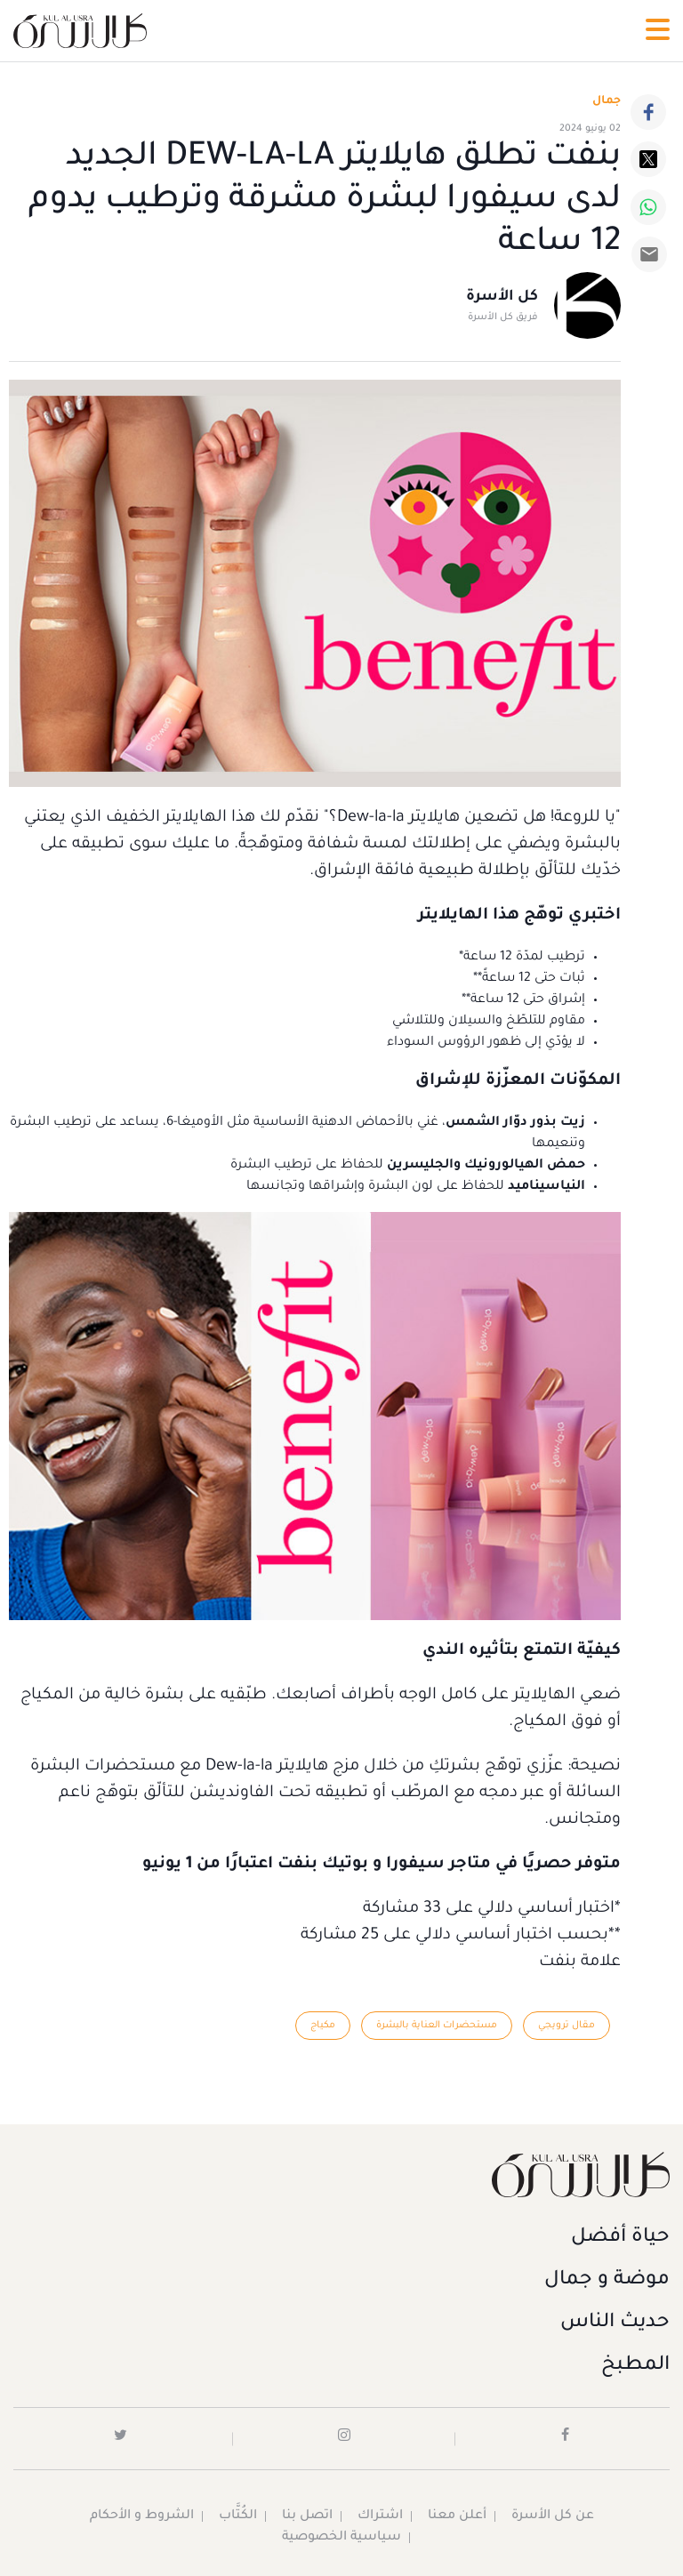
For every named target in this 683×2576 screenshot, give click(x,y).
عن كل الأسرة (552, 2516)
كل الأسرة (502, 297)
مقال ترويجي (566, 2025)
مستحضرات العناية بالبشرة (436, 2025)
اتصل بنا (307, 2516)
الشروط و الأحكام (142, 2516)
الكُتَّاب (238, 2516)
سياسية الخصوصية (341, 2538)
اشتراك (380, 2516)
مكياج (322, 2025)
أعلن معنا (457, 2516)
